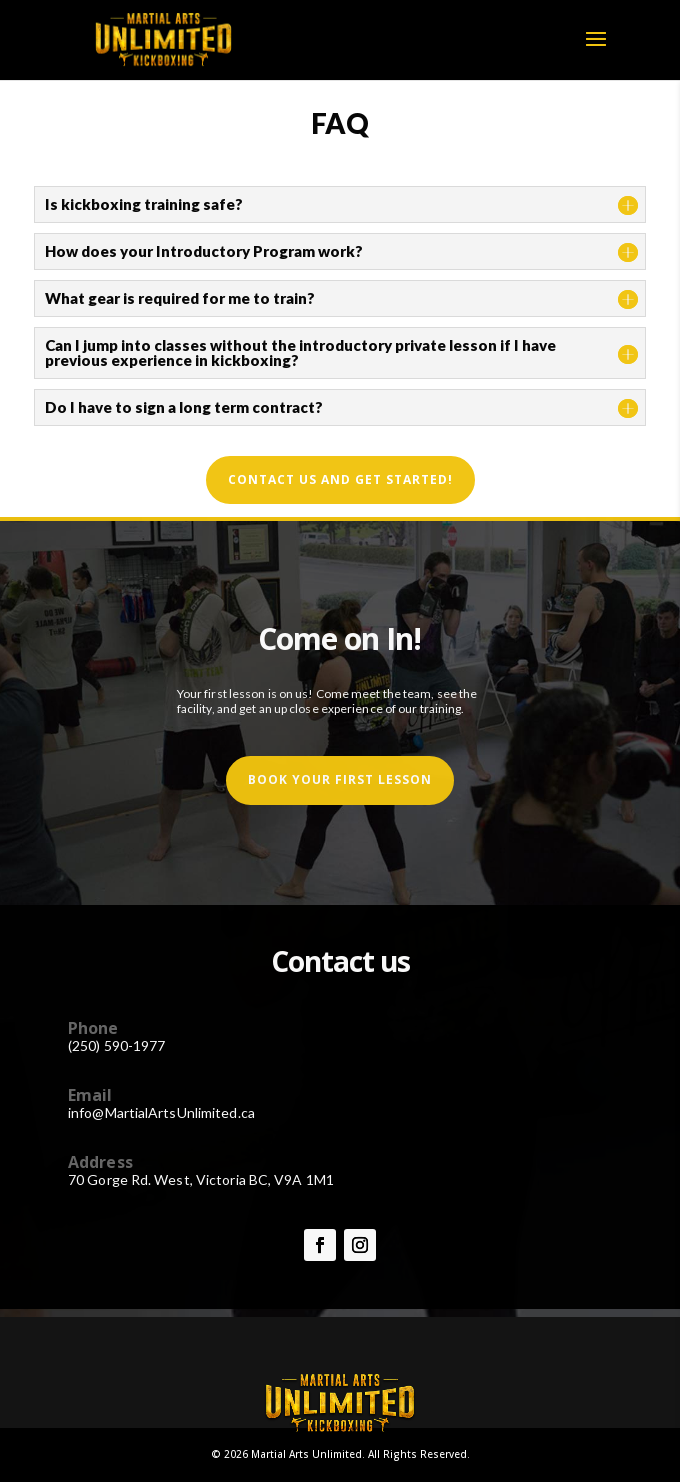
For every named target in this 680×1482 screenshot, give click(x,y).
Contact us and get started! (340, 479)
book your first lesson (340, 779)
